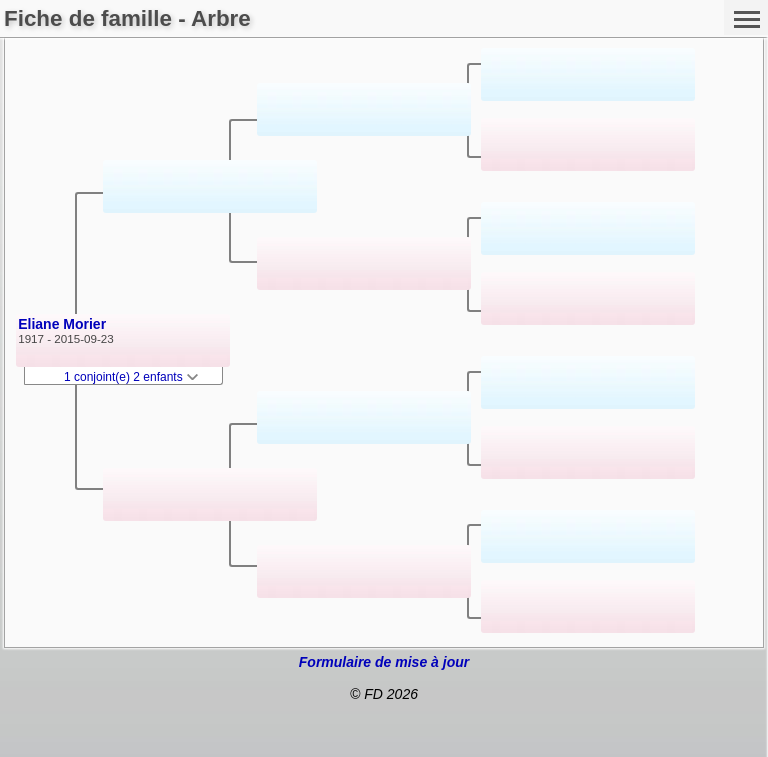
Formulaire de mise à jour (384, 662)
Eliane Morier (62, 324)
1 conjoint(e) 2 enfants (131, 377)
